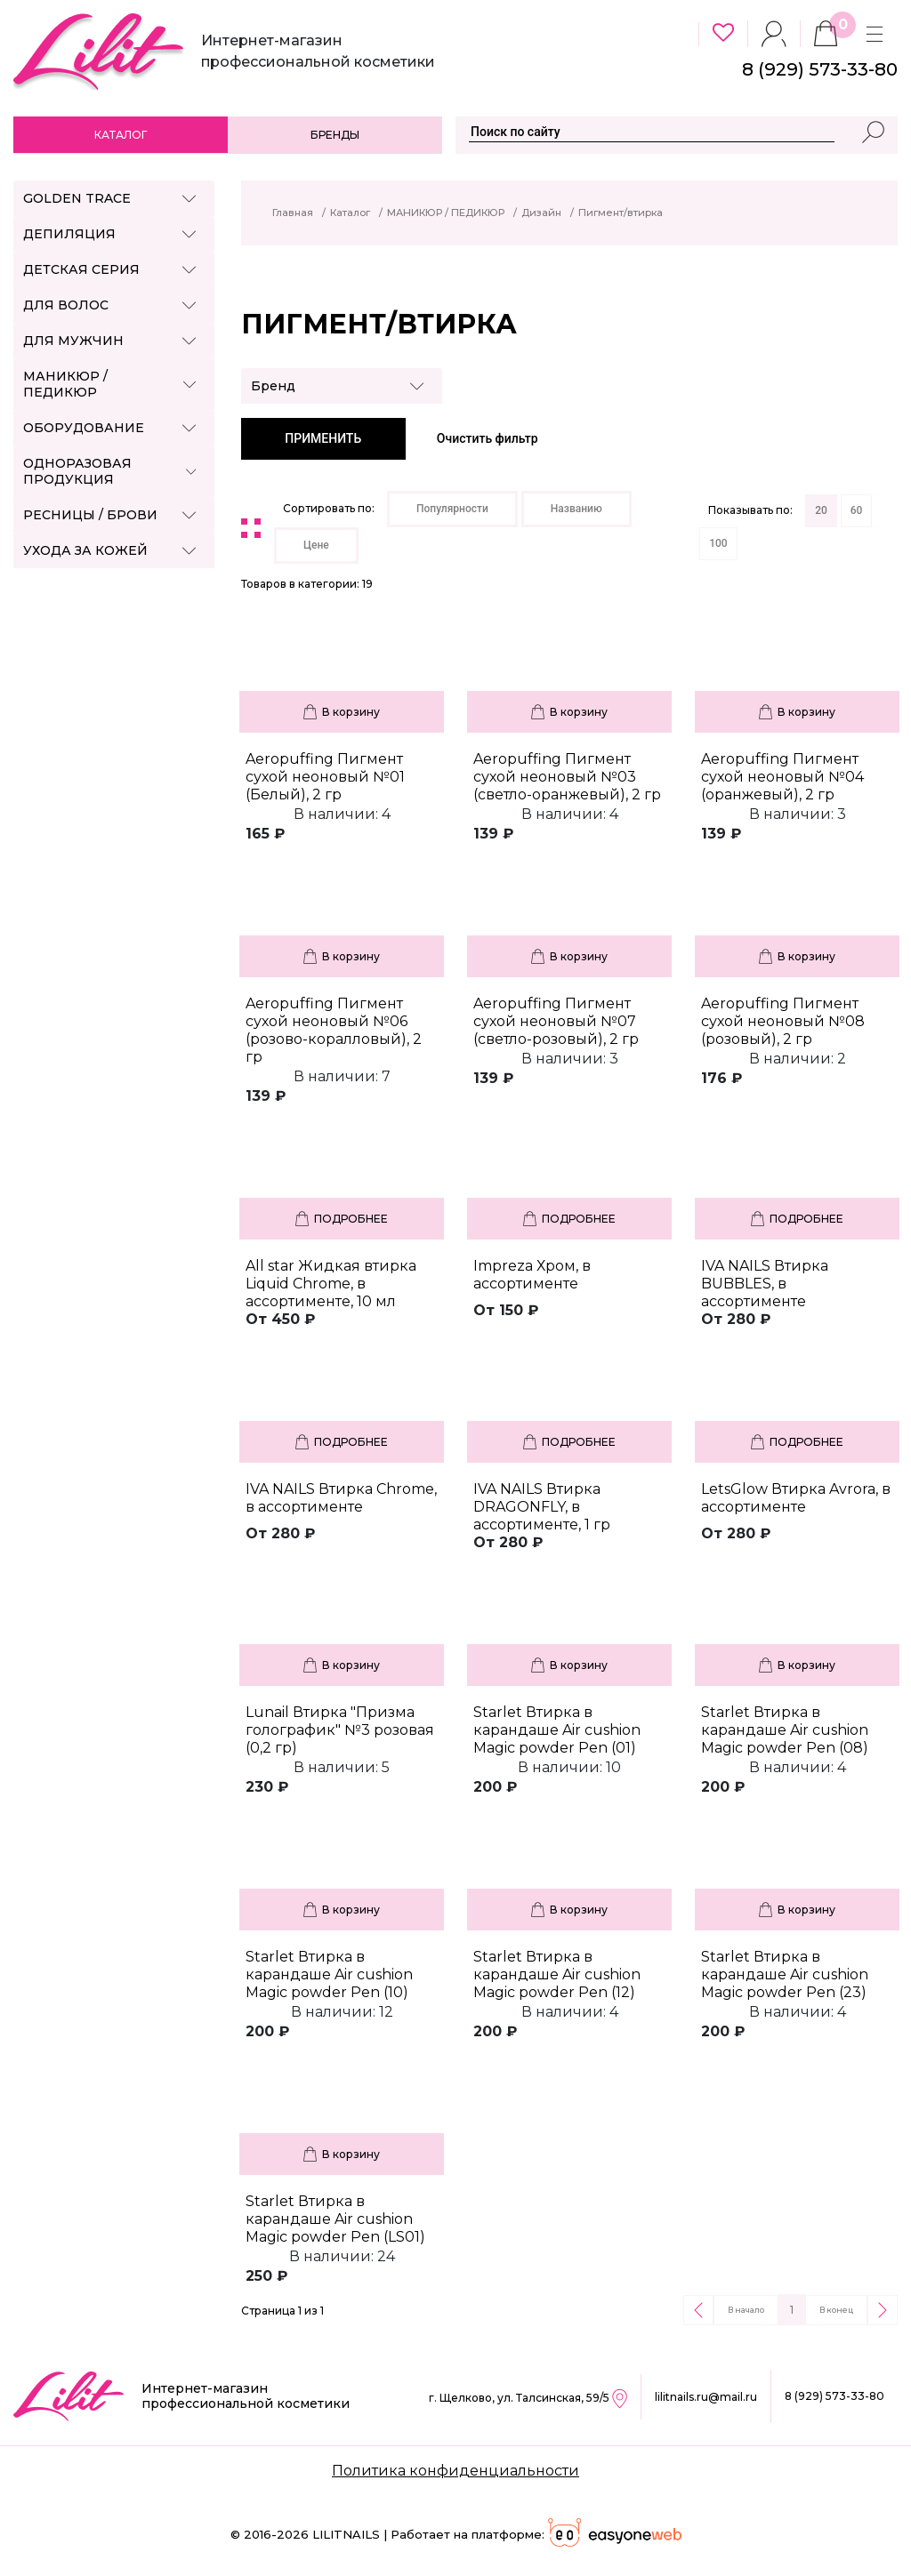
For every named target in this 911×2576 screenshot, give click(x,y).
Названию (576, 508)
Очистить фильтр (487, 438)
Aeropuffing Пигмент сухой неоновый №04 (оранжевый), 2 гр (782, 776)
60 (857, 510)
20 (821, 510)
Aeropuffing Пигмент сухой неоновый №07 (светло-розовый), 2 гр (556, 1021)
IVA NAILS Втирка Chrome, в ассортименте (341, 1498)
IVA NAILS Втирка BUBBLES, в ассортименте (764, 1283)
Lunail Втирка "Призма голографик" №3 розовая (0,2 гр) (340, 1730)
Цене (316, 545)
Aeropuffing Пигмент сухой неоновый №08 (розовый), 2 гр (783, 1021)
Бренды (334, 134)
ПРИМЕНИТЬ (323, 438)
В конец (836, 2310)
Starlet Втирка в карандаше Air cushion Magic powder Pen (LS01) (335, 2219)
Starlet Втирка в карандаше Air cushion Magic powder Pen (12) (557, 1974)
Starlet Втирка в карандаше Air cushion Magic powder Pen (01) (557, 1730)
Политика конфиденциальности (455, 2470)
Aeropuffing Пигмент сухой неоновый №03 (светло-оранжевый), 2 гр (567, 776)
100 (718, 543)
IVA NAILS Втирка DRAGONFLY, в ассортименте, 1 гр (541, 1507)
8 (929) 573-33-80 (834, 2396)
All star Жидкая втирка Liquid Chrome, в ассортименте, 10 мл (331, 1283)
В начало (746, 2310)
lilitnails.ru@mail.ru (706, 2396)
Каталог (120, 134)
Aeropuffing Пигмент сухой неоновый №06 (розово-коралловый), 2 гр (334, 1030)
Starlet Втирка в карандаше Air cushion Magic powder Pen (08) (784, 1730)
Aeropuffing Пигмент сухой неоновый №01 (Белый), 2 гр (325, 776)
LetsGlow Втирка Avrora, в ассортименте (796, 1498)
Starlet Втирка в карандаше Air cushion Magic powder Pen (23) (784, 1974)
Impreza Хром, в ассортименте (532, 1274)
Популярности (452, 508)
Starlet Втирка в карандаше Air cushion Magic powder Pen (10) (329, 1974)
